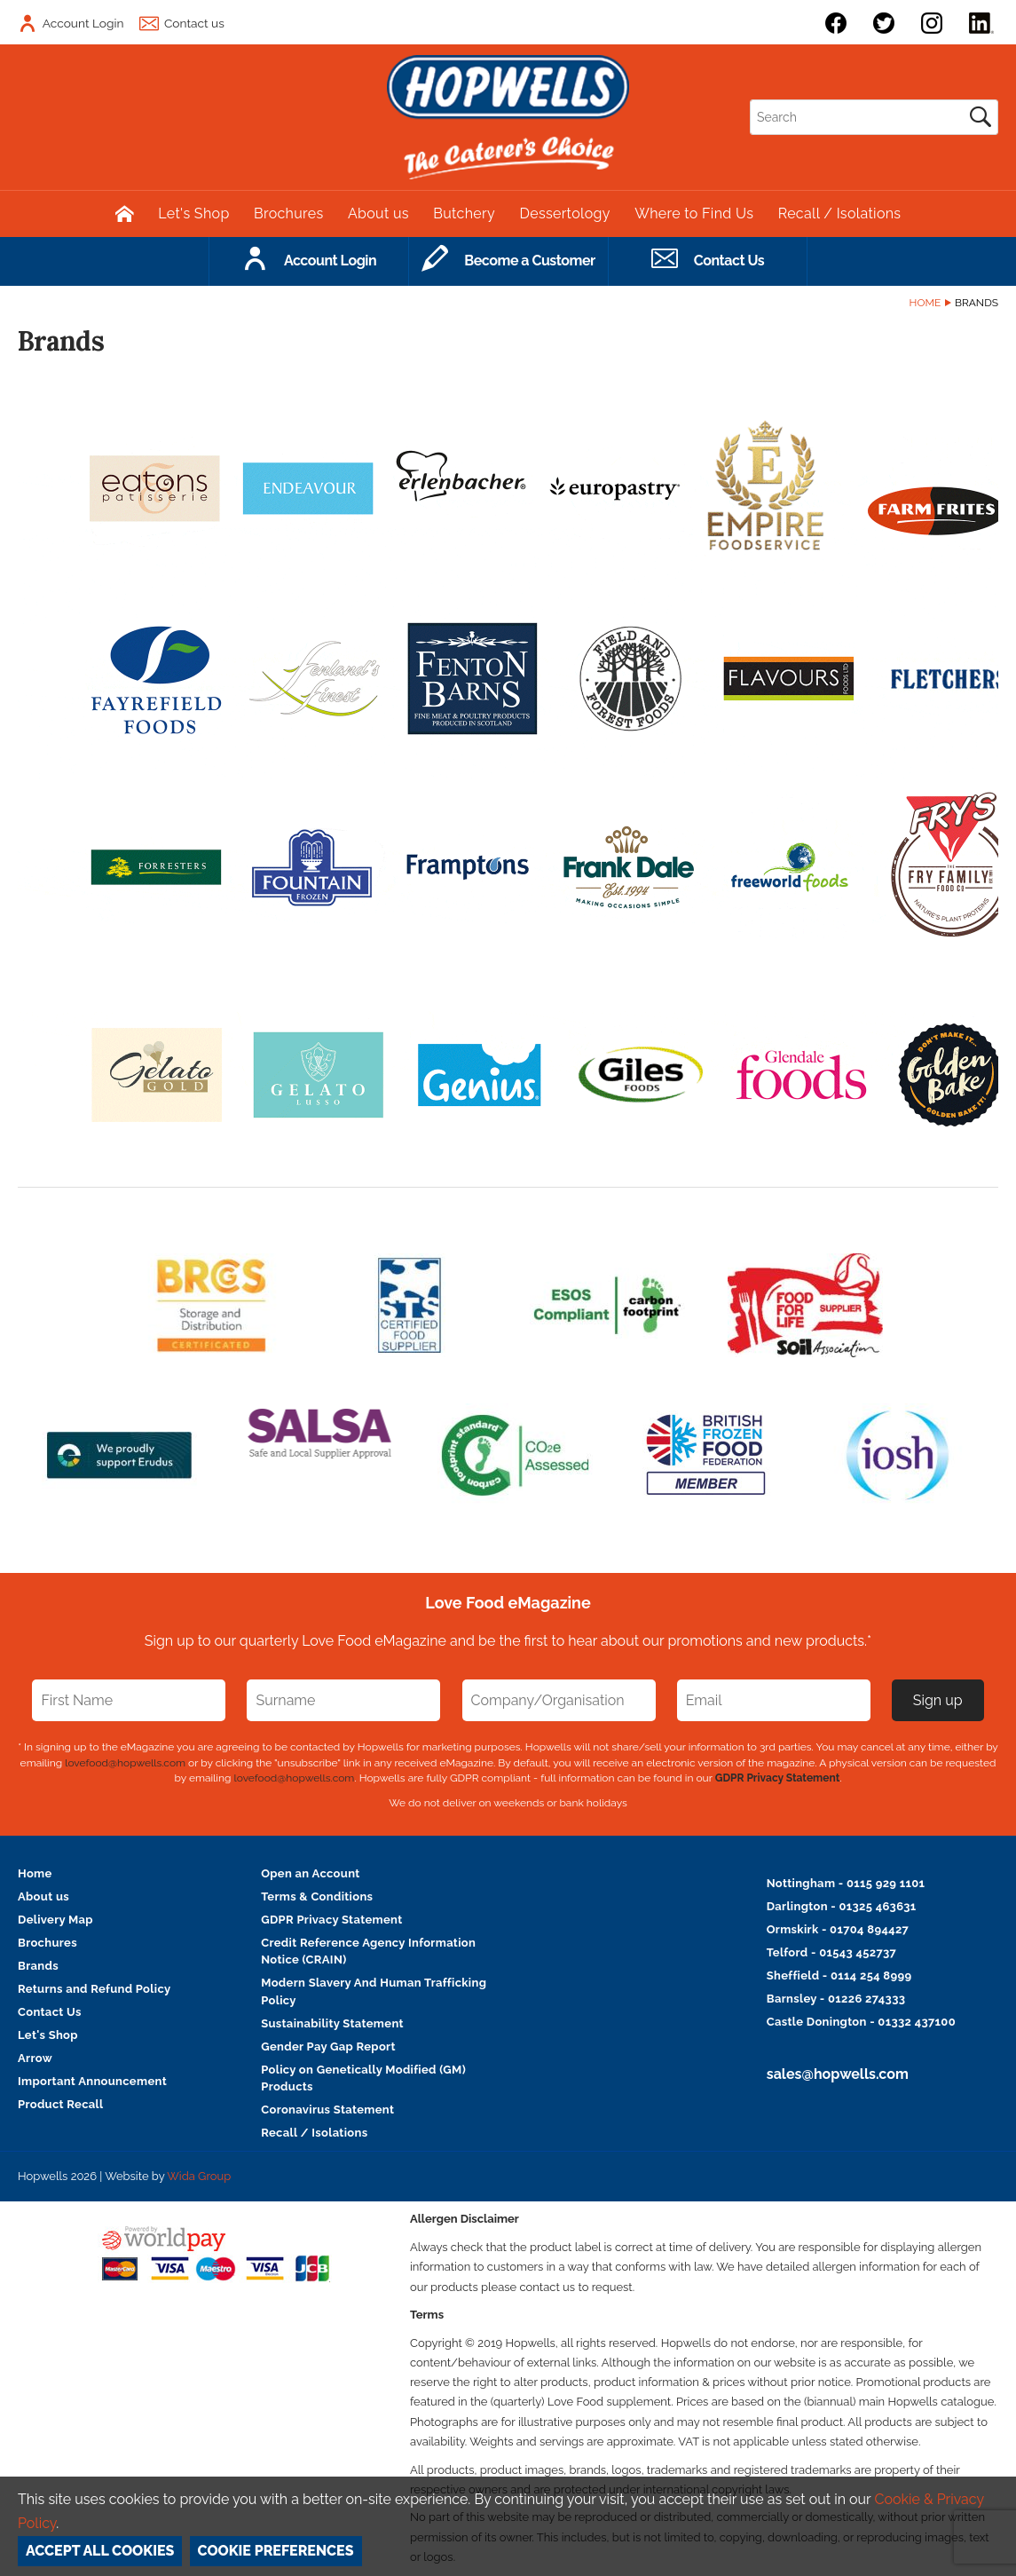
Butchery (464, 213)
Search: (750, 99)
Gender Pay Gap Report (328, 2046)
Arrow (35, 2058)
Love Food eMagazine (508, 1602)
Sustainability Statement (332, 2023)
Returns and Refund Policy (94, 1988)
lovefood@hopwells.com (125, 1763)
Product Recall (61, 2104)
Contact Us (50, 2012)
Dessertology (564, 213)
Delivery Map (55, 1919)
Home (925, 302)
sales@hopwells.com (838, 2074)
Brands (38, 1965)
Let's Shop (193, 213)
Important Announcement (92, 2081)
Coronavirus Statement (327, 2109)
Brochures (289, 213)
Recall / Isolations (840, 213)
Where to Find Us (693, 213)
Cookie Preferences (276, 2550)
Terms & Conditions (317, 1896)
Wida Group (199, 2176)
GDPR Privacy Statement (777, 1778)
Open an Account (310, 1873)
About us (378, 213)
